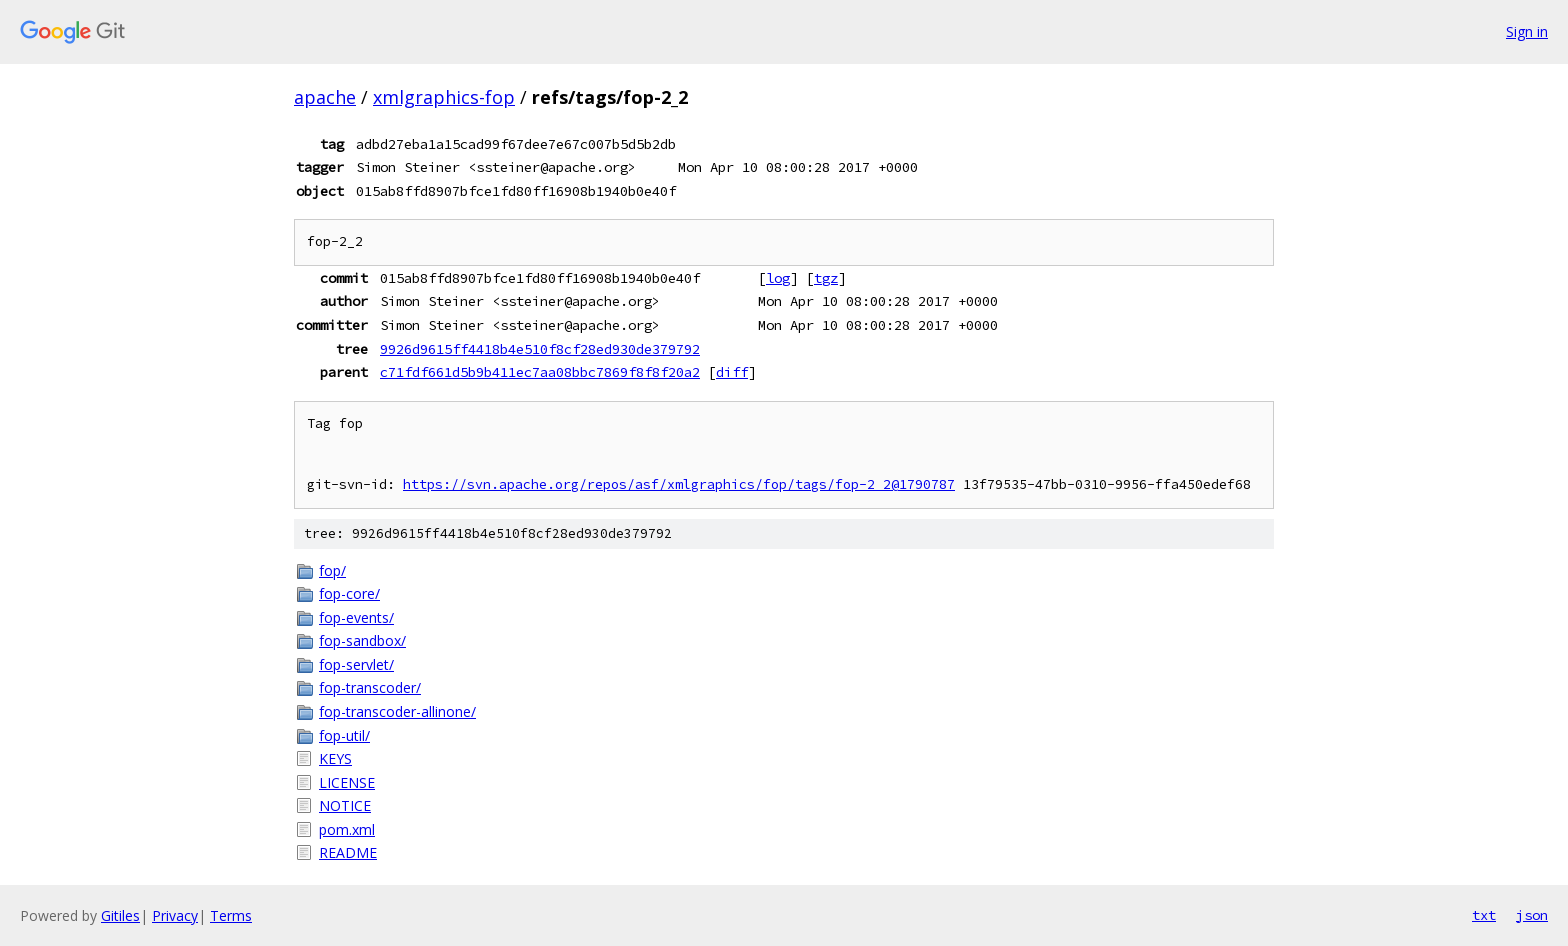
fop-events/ (356, 617)
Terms (231, 915)
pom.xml (347, 829)
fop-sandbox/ (362, 640)
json (1532, 915)
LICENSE (347, 782)
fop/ (332, 570)
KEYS (335, 758)
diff (732, 372)
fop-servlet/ (356, 664)
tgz (826, 278)
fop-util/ (344, 735)
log (778, 278)
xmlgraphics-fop (444, 97)
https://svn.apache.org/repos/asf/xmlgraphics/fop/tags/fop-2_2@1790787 (679, 484)
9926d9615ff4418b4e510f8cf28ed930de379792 (540, 349)
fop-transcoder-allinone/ (397, 711)
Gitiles (120, 915)
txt (1484, 915)
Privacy (175, 915)
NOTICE (345, 805)
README (348, 852)
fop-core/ (349, 593)
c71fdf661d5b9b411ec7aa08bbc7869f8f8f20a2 (540, 372)
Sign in (1527, 31)
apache (325, 97)
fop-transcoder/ (370, 687)
